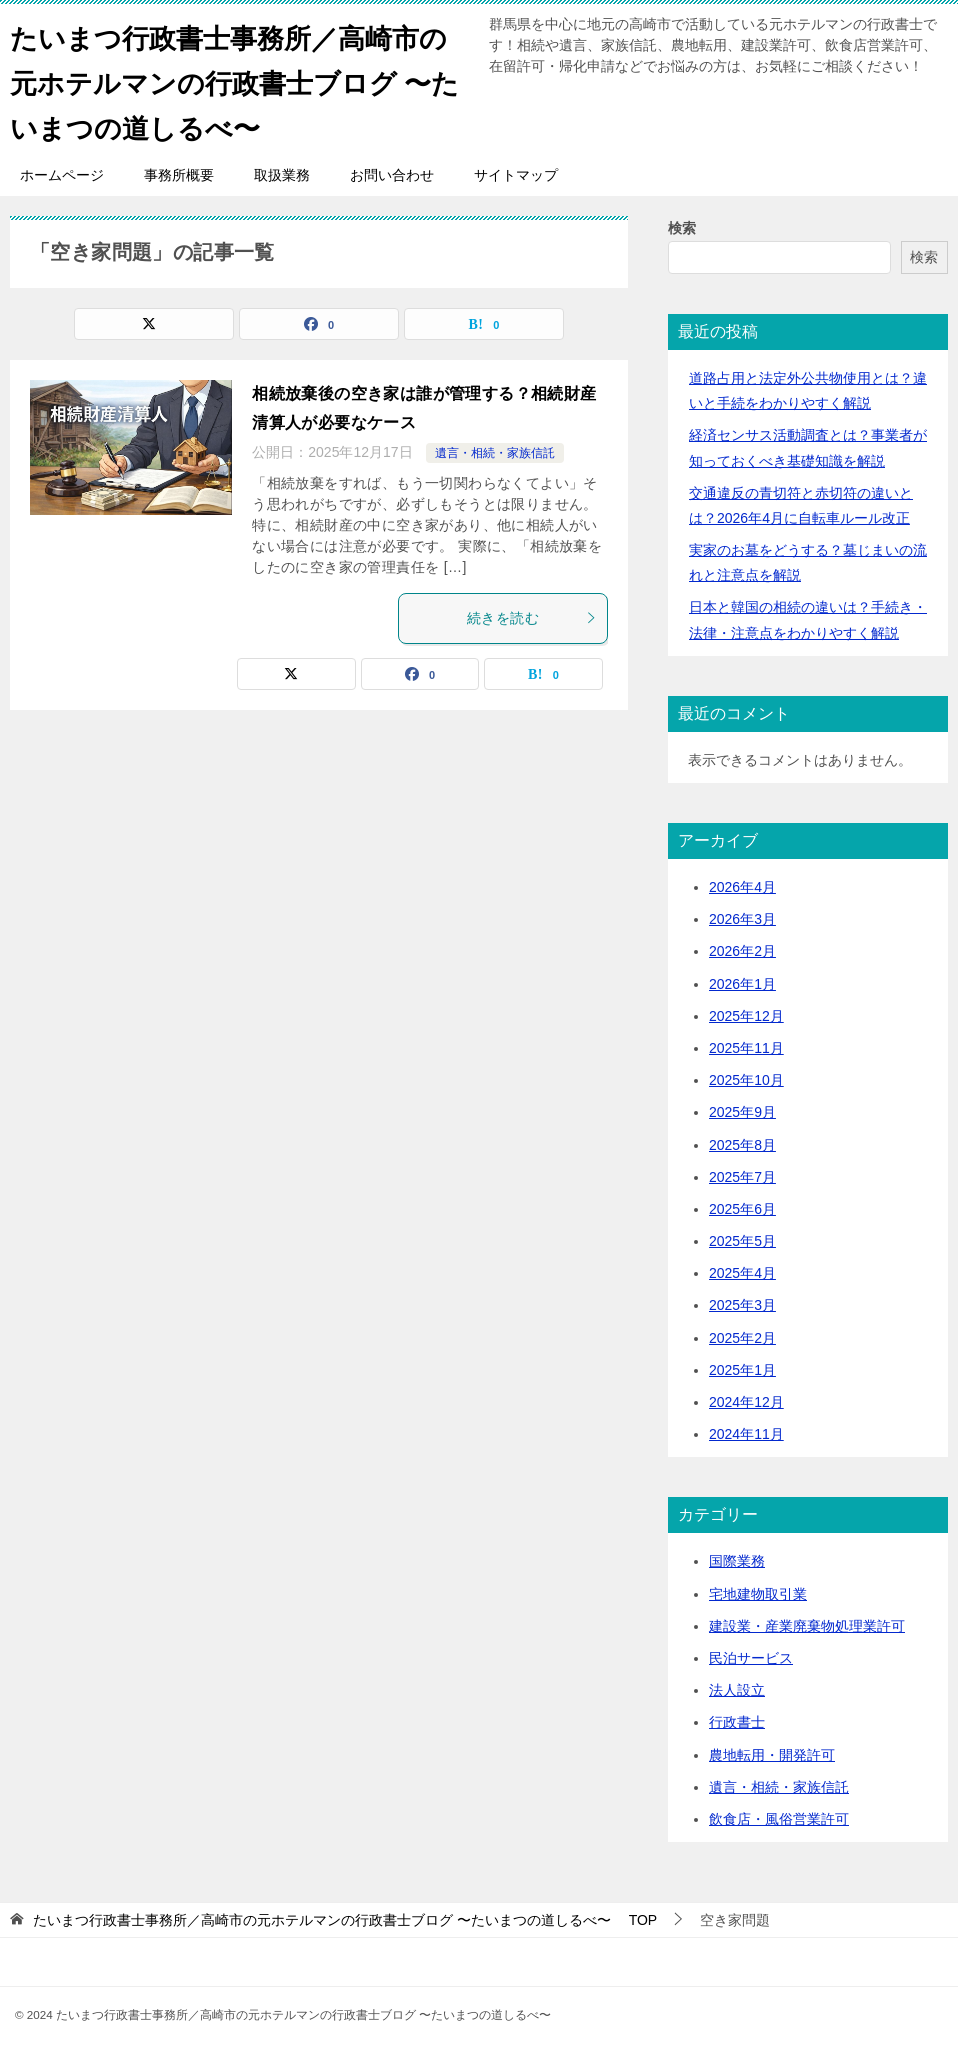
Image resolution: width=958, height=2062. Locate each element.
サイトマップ (516, 175)
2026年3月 (742, 919)
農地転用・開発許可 (772, 1755)
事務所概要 (179, 175)
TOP (345, 1920)
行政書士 (737, 1722)
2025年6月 (742, 1209)
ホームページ (62, 175)
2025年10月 (746, 1080)
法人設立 (737, 1690)
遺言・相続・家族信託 (495, 453)
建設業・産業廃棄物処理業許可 (807, 1626)
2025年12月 (746, 1016)
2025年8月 (742, 1145)
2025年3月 (742, 1305)
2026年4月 (742, 887)
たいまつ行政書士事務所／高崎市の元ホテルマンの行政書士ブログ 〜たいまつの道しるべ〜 (237, 79)
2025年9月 (742, 1112)
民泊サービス (751, 1658)
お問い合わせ (392, 175)
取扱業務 (282, 175)
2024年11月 (746, 1434)
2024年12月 (746, 1402)
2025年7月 (742, 1177)
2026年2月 (742, 951)
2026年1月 (742, 984)
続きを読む (532, 618)
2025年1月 (742, 1370)
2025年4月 (742, 1273)
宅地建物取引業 (758, 1594)
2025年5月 (742, 1241)
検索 (682, 228)
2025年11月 (746, 1048)
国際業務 (737, 1561)
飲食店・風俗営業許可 (779, 1819)
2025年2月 (742, 1338)
